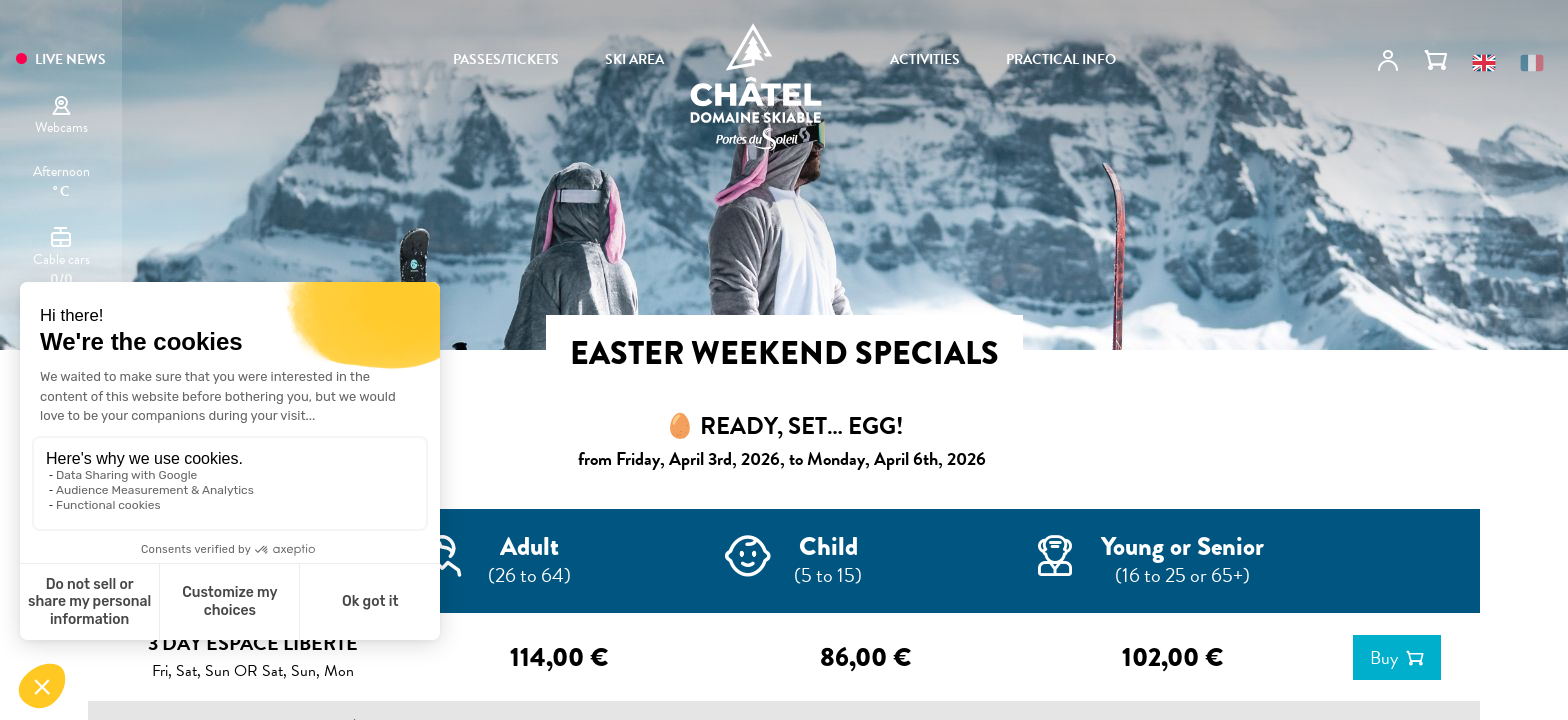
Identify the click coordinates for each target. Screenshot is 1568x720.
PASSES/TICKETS (506, 60)
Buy (1384, 657)
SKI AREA (634, 60)
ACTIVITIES (925, 60)
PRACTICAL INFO (1061, 60)
